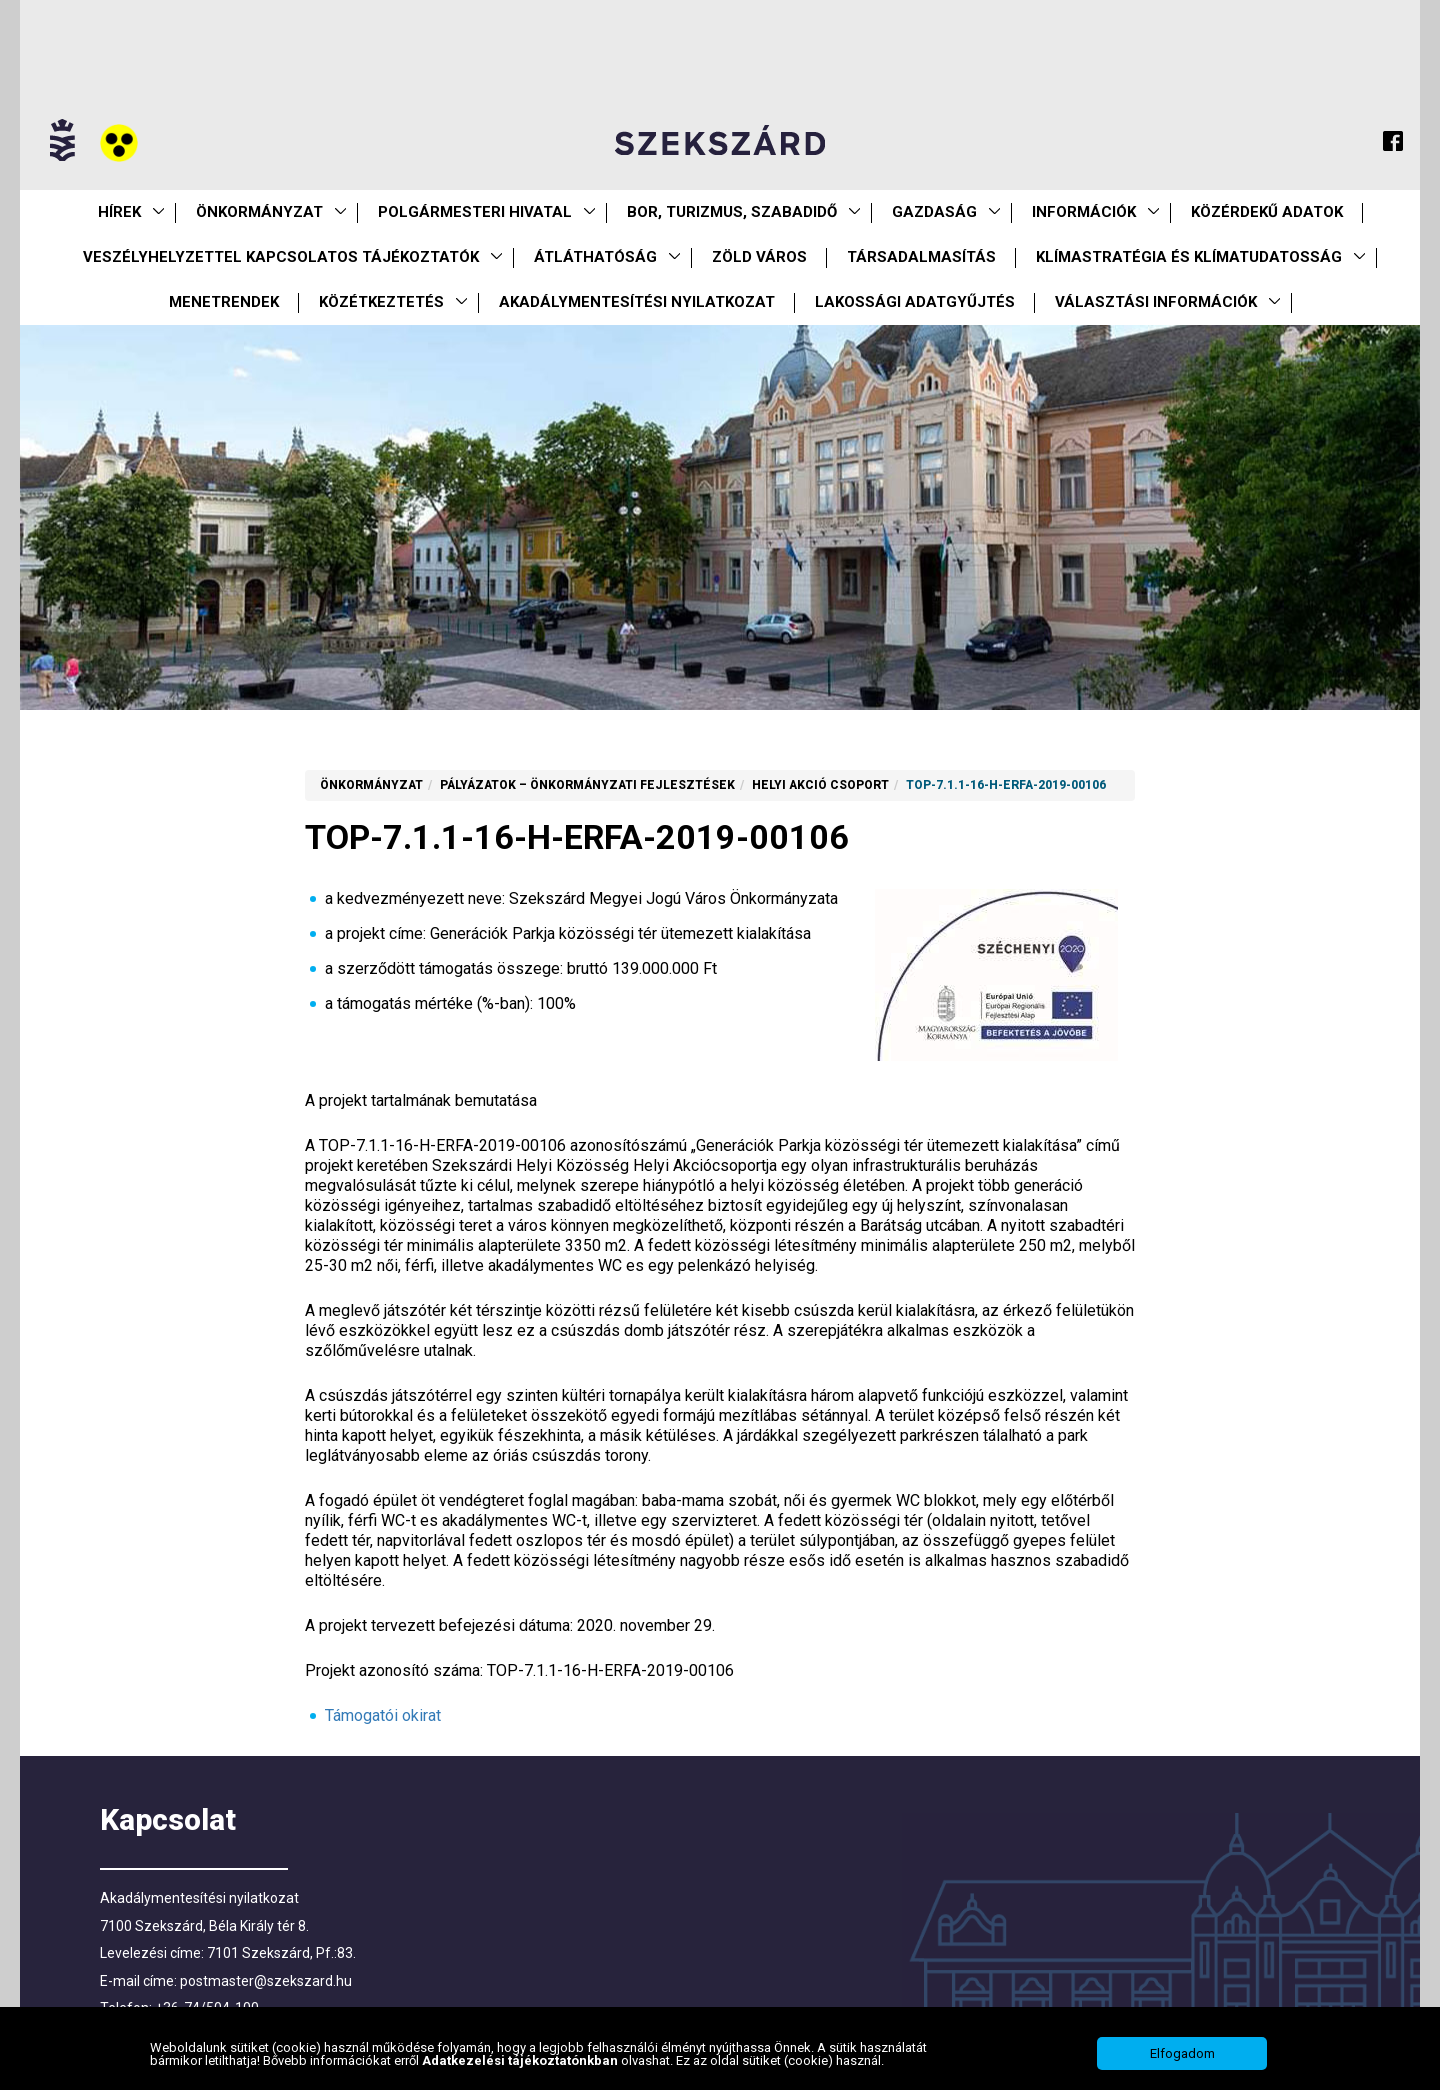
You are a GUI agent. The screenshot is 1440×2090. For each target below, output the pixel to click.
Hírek (119, 212)
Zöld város (759, 257)
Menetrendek (224, 302)
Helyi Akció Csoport (820, 785)
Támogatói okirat (383, 1715)
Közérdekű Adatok (1267, 212)
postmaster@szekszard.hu (266, 1981)
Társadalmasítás (921, 257)
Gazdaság (934, 212)
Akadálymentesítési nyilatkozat (637, 302)
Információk (1084, 212)
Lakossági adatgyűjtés (915, 302)
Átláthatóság (595, 257)
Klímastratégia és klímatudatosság (1189, 257)
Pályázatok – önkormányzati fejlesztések (587, 785)
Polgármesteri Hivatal (475, 212)
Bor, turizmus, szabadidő (732, 212)
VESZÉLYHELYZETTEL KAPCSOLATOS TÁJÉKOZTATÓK (281, 257)
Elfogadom (1182, 2053)
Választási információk (1156, 302)
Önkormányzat (259, 212)
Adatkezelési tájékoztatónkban (521, 2060)
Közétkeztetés (381, 302)
